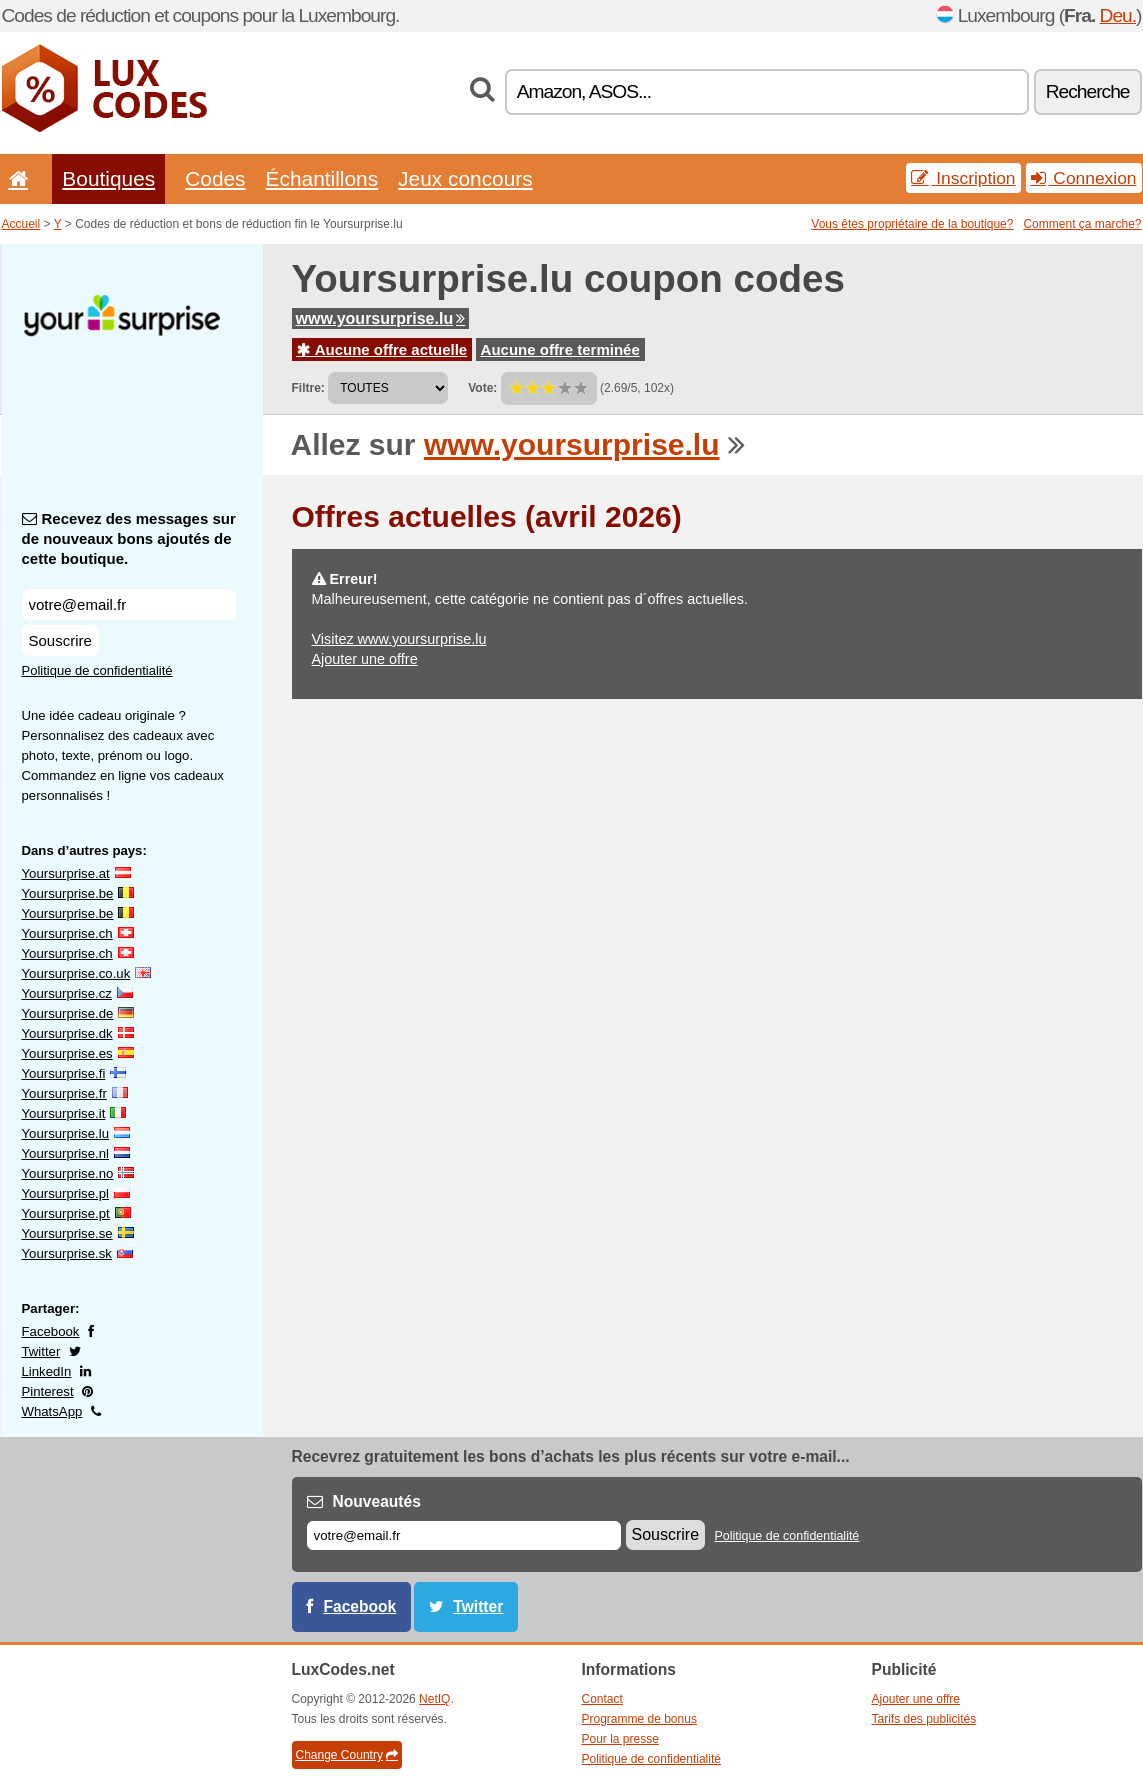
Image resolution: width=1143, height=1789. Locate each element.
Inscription (963, 178)
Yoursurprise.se (67, 1233)
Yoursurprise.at (66, 873)
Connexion (1084, 178)
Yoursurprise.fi (64, 1073)
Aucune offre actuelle (382, 349)
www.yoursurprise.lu (381, 318)
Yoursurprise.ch (67, 933)
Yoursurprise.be (68, 893)
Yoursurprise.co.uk (76, 973)
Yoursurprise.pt (66, 1213)
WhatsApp (52, 1411)
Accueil (21, 224)
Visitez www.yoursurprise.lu (399, 639)
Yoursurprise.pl (65, 1193)
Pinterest (48, 1391)
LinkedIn (47, 1371)
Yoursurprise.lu (65, 1133)
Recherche (1088, 91)
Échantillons (322, 178)
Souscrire (60, 640)
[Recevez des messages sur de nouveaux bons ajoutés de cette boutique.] (129, 604)
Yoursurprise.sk (67, 1253)
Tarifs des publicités (924, 1719)
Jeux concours (465, 178)
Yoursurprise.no (68, 1173)
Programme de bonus (639, 1719)
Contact (602, 1699)
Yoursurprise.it (64, 1113)
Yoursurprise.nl (65, 1153)
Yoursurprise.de (68, 1013)
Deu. (1118, 15)
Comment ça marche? (1082, 224)
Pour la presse (620, 1739)
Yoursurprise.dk (67, 1033)
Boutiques (108, 178)
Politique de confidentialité (97, 670)
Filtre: (308, 388)
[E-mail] (464, 1535)
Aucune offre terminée (560, 349)
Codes (215, 178)
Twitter (41, 1351)
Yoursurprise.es (67, 1053)
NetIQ (434, 1699)
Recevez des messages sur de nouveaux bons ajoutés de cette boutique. (129, 538)
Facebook (51, 1331)
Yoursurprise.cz (67, 993)
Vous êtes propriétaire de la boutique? (912, 224)
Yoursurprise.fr (64, 1093)
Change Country (347, 1755)
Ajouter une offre (365, 659)
